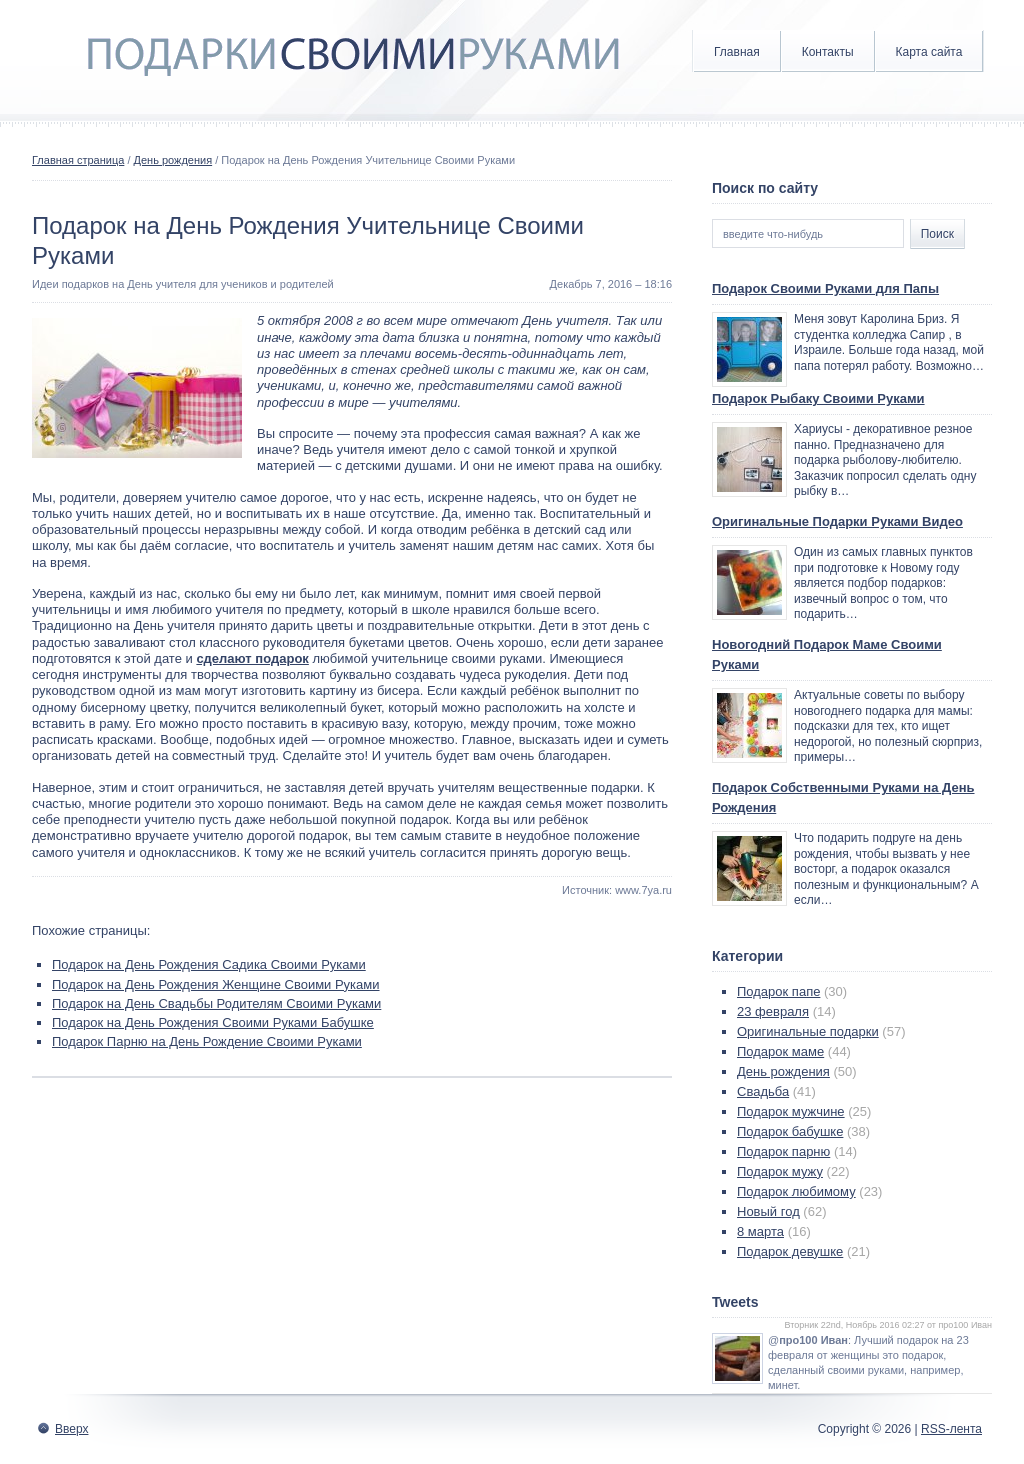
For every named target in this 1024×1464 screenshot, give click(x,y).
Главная (737, 52)
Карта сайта (929, 52)
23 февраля (773, 1011)
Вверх (71, 1429)
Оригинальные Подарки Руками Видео (837, 521)
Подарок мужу (780, 1171)
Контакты (828, 52)
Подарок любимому (796, 1191)
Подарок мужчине (791, 1111)
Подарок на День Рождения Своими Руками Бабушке (213, 1022)
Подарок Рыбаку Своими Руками (818, 398)
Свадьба (763, 1091)
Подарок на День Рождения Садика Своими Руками (209, 964)
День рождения (173, 160)
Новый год (768, 1211)
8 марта (760, 1231)
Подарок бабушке (790, 1131)
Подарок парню (783, 1151)
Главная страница (78, 160)
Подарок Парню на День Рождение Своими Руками (207, 1041)
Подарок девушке (790, 1251)
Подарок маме (780, 1051)
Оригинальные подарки (808, 1031)
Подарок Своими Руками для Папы (825, 288)
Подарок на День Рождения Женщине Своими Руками (216, 984)
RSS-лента (951, 1429)
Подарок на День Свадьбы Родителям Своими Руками (216, 1003)
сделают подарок (252, 658)
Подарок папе (778, 991)
